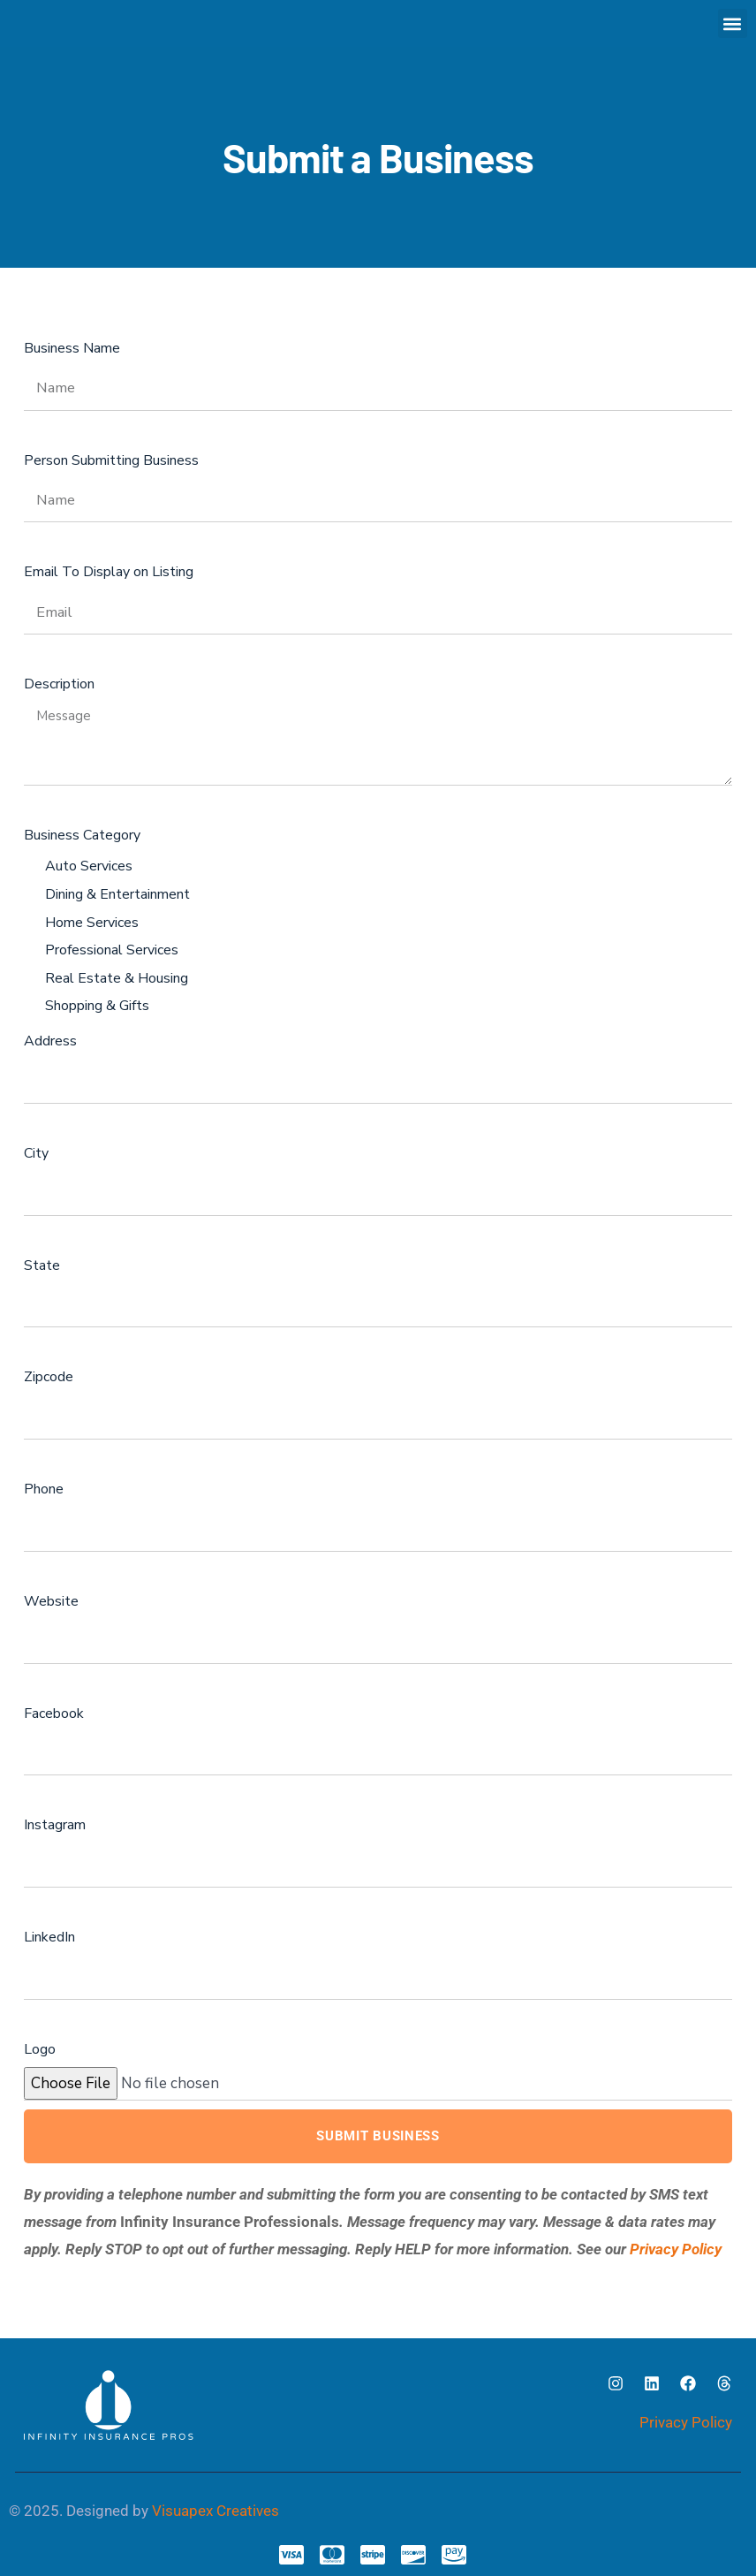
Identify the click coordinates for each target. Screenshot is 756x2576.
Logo (40, 2049)
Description (59, 684)
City (36, 1153)
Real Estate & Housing (116, 978)
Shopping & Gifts (97, 1005)
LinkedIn (49, 1937)
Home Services (92, 922)
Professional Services (111, 950)
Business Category (82, 835)
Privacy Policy (676, 2249)
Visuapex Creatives (215, 2510)
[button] (732, 23)
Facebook (54, 1713)
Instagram (55, 1825)
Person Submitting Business (111, 460)
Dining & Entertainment (117, 894)
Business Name (72, 348)
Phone (44, 1489)
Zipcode (48, 1377)
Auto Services (88, 866)
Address (50, 1041)
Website (51, 1601)
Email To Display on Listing (108, 571)
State (42, 1265)
